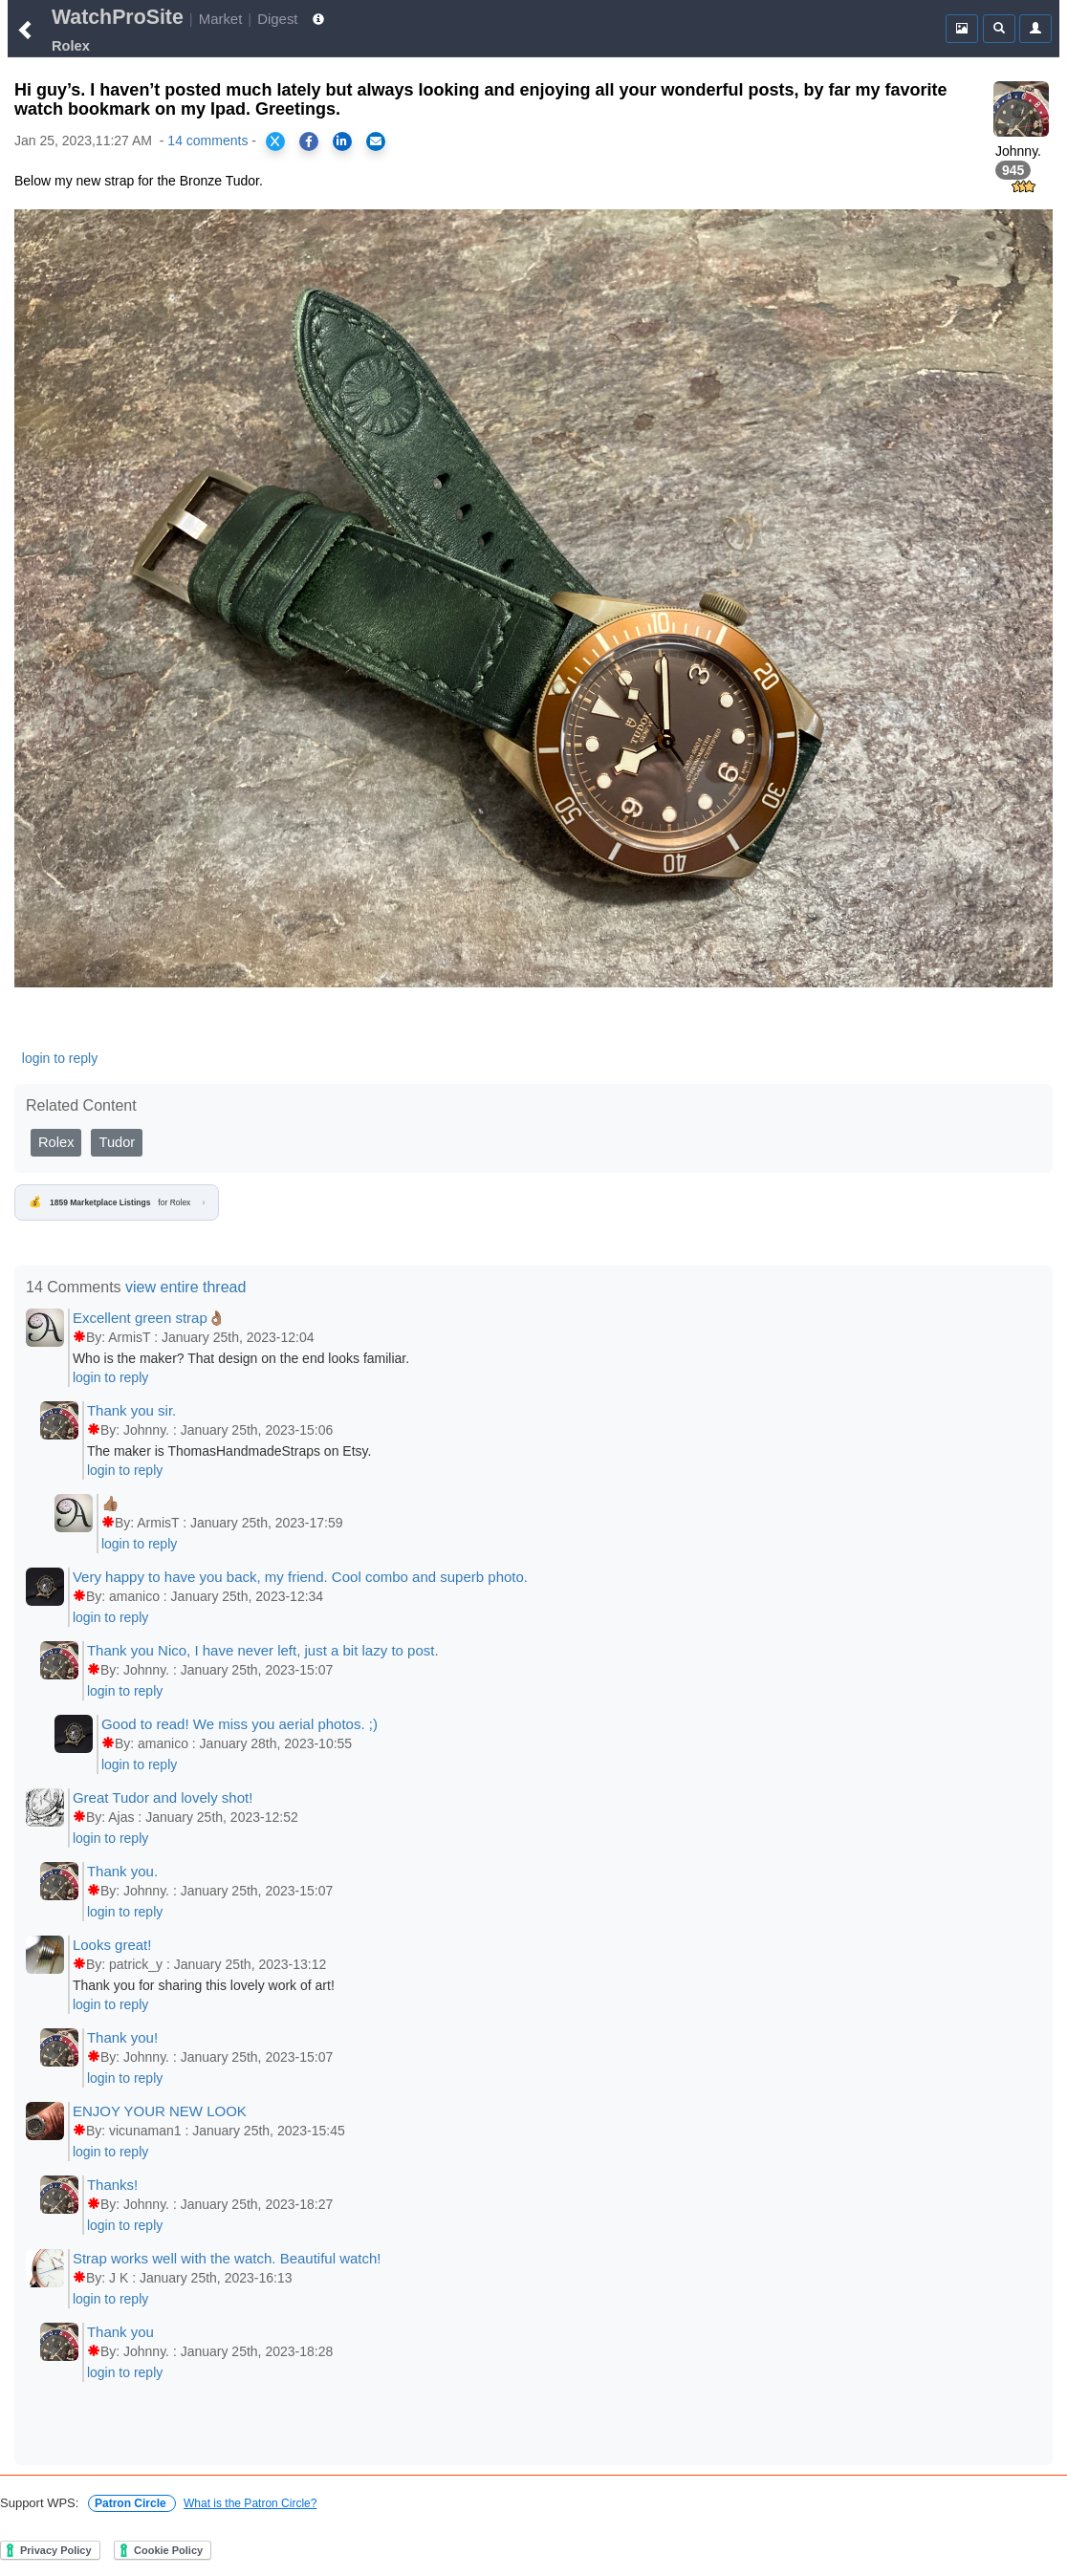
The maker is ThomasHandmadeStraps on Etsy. (229, 1451)
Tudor (116, 1142)
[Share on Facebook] (308, 141)
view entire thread (185, 1287)
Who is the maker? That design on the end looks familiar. (241, 1358)
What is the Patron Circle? (250, 2503)
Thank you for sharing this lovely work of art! (204, 1985)
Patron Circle (132, 2503)
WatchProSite (118, 17)
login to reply (60, 1058)
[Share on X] (275, 141)
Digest (277, 19)
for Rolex (117, 1202)
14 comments (207, 140)
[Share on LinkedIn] (342, 141)
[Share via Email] (375, 141)
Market (221, 19)
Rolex (56, 1142)
